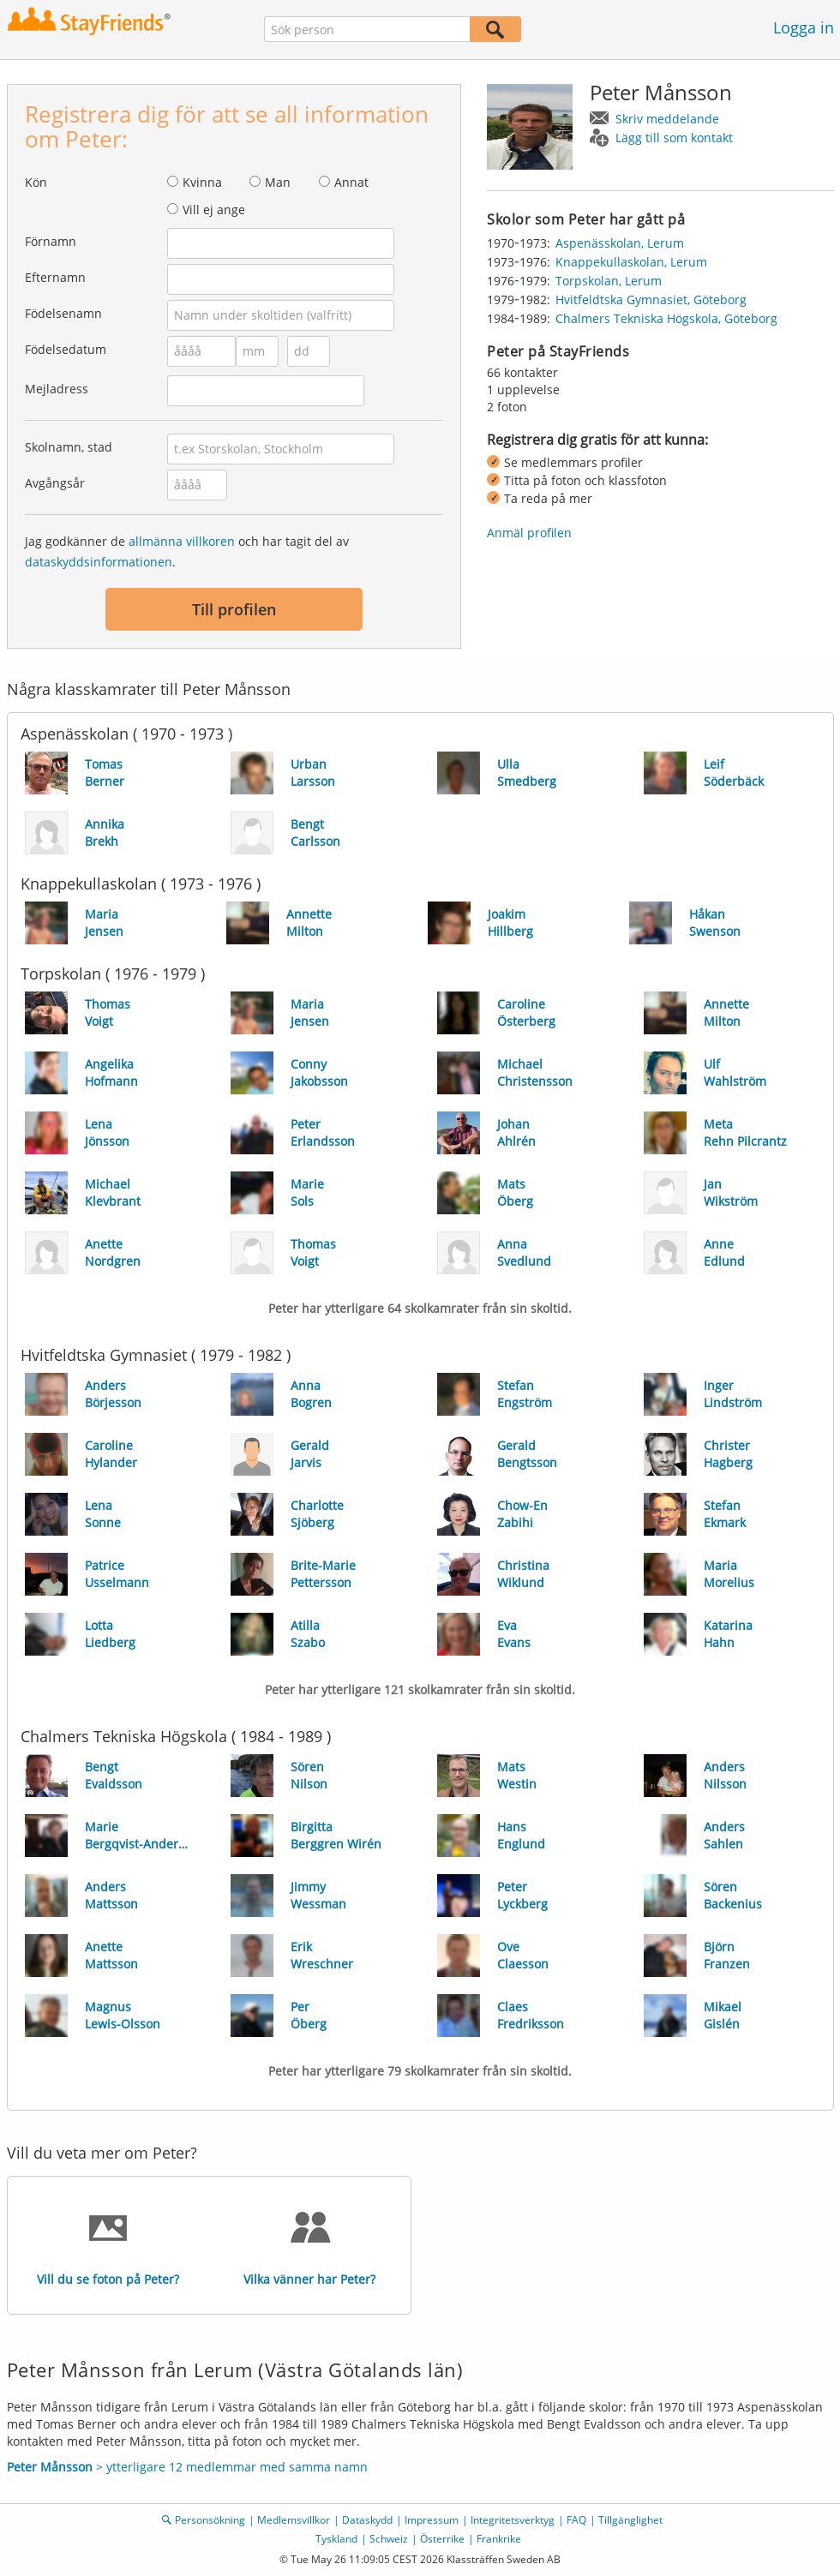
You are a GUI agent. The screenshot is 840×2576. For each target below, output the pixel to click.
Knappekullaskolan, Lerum (631, 262)
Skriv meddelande (667, 119)
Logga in (803, 27)
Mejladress (56, 388)
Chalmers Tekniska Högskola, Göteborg (666, 318)
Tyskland (336, 2538)
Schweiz (388, 2538)
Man (278, 182)
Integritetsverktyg (513, 2520)
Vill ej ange (214, 209)
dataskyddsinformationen (98, 562)
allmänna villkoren (182, 541)
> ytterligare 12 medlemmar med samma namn (187, 2467)
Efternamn (55, 277)
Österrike (442, 2538)
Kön (36, 182)
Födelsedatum (65, 349)
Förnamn (50, 241)
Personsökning (210, 2520)
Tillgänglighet (630, 2520)
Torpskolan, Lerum (608, 281)
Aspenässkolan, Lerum (619, 243)
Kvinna (202, 182)
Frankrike (499, 2538)
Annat (351, 182)
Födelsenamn (63, 313)
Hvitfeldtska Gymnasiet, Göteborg (651, 299)
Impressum (432, 2520)
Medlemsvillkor (293, 2520)
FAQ (576, 2520)
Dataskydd (367, 2520)
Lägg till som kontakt (674, 137)
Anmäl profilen (529, 532)
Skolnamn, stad (68, 447)
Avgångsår (55, 483)
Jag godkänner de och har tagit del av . (187, 551)
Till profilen (234, 609)
